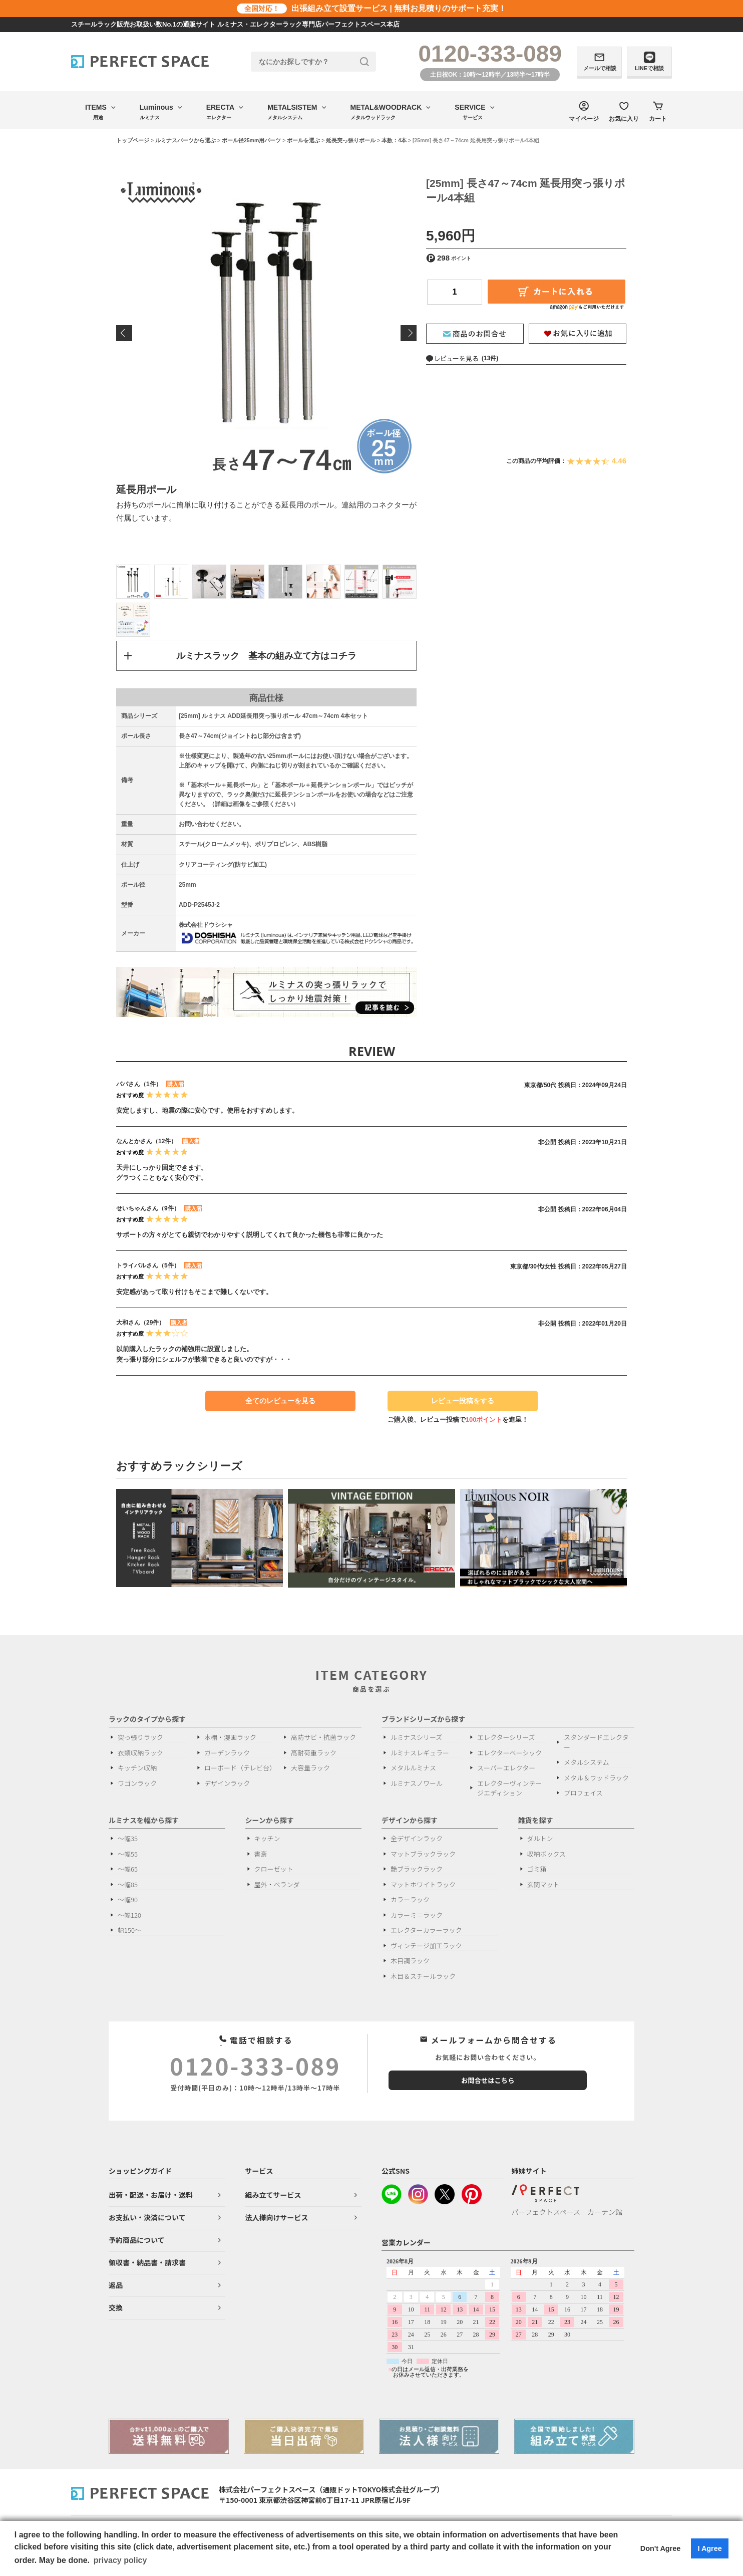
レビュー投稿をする (458, 1404)
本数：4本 (394, 140)
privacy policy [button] (120, 2560)
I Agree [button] (709, 2548)
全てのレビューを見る (280, 1401)
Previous (124, 333)
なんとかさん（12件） (146, 1141)
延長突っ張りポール (351, 140)
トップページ (132, 140)
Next (409, 333)
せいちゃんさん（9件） (148, 1209)
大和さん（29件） (140, 1323)
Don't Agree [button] (660, 2548)
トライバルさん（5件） (148, 1266)
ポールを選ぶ (303, 140)
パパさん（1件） (139, 1084)
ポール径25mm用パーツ (251, 140)
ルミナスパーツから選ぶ (185, 140)
